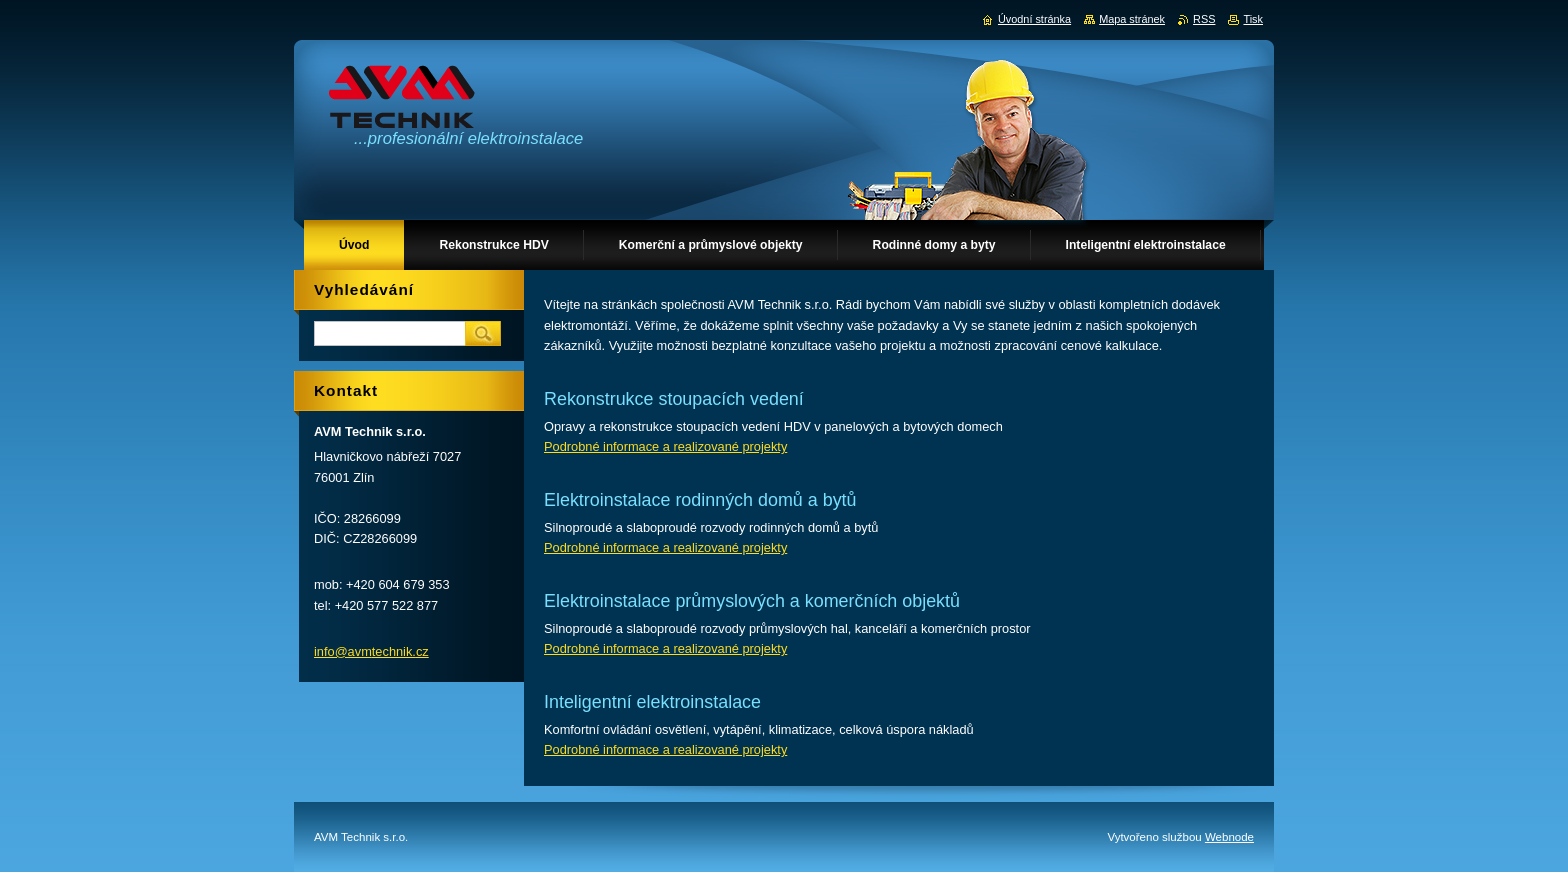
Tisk (1253, 19)
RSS (1204, 19)
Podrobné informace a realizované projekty (665, 446)
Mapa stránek (1132, 19)
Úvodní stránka (1034, 19)
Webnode (1229, 837)
